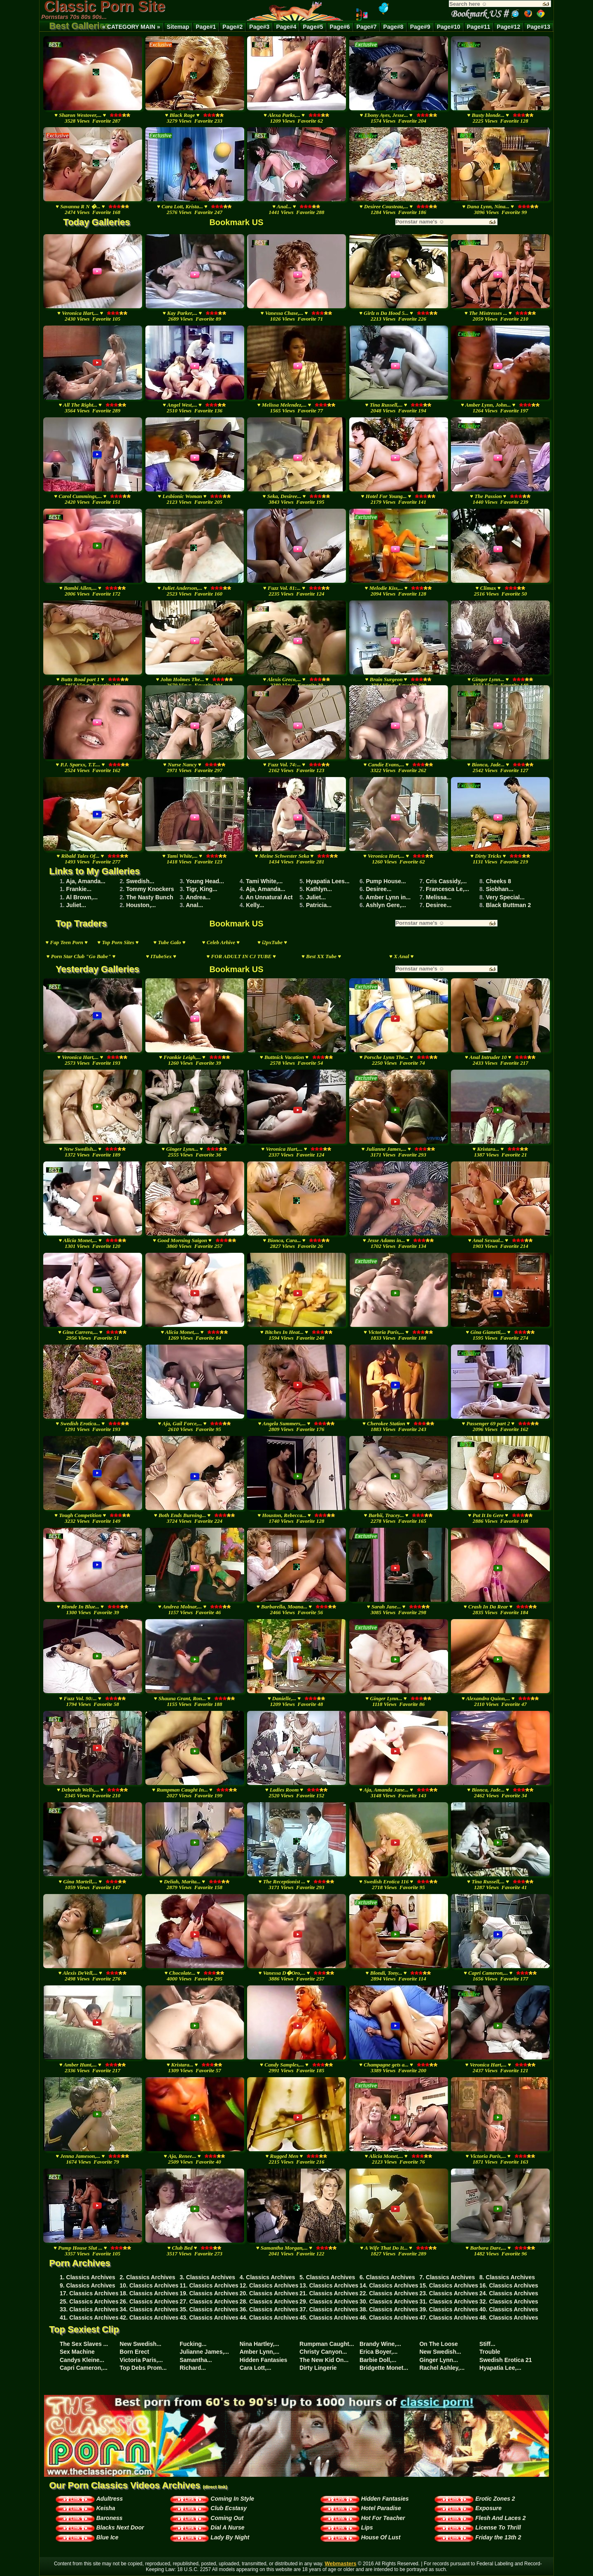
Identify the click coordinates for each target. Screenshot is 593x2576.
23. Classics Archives (448, 2293)
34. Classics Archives (149, 2309)
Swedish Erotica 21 (505, 2360)
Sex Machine (77, 2351)
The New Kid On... (323, 2360)
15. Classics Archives (448, 2285)
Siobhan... (500, 889)
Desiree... (378, 889)
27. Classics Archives (209, 2301)
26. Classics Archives (149, 2301)
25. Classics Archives (89, 2301)
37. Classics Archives (328, 2309)
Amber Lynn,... (260, 2351)
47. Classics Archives (448, 2317)
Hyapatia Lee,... (500, 2367)
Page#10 (448, 26)
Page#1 (206, 26)
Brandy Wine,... (380, 2344)
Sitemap (178, 26)
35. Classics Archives (209, 2309)
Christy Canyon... (323, 2351)
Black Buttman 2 (508, 905)
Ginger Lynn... (438, 2360)
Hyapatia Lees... (328, 881)
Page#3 (259, 26)
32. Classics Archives (508, 2301)
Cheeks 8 (498, 881)
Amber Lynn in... (388, 897)
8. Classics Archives (507, 2277)
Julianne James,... (204, 2351)
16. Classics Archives (508, 2285)
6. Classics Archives (387, 2277)
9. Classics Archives (87, 2285)
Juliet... (316, 897)
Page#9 (420, 26)
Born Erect (134, 2351)
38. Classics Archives (389, 2309)
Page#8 (393, 26)
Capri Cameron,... (83, 2367)
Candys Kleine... (82, 2360)
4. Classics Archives (267, 2277)
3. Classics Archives (207, 2277)
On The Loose (438, 2344)
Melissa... (438, 897)
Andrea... (198, 897)
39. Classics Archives (448, 2309)
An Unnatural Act (269, 897)
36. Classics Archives (269, 2309)
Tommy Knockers (150, 889)
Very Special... (505, 897)
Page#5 (313, 26)
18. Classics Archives (149, 2293)
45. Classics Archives (328, 2317)
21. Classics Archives (328, 2293)
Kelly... (255, 905)
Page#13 (538, 26)
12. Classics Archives (269, 2285)
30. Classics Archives (389, 2301)
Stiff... (487, 2344)
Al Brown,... (82, 897)
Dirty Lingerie (317, 2367)
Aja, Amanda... (85, 881)
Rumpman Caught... (326, 2344)
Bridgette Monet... (384, 2367)
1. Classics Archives (87, 2277)
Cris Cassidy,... (446, 881)
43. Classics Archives (209, 2317)
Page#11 (478, 26)
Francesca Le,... (447, 889)
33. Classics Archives (89, 2309)
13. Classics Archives (328, 2285)
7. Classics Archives (447, 2277)
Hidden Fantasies (263, 2360)
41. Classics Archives (89, 2317)
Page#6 (340, 26)
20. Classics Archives (269, 2293)
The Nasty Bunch (149, 897)
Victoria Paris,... (141, 2360)
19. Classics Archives (209, 2293)
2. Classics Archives (147, 2277)
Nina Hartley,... (259, 2344)
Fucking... (193, 2344)
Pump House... (386, 881)
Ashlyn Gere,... (386, 905)
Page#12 (508, 26)
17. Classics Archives (89, 2293)
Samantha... (196, 2360)
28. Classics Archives (269, 2301)
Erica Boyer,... (379, 2351)
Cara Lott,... (255, 2367)
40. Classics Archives (508, 2309)
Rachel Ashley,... (442, 2367)
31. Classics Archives (448, 2301)
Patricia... (319, 905)
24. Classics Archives (508, 2293)
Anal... (194, 905)
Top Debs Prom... (143, 2367)
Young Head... (205, 881)
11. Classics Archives (209, 2285)
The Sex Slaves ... (84, 2344)
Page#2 (232, 26)
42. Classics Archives (149, 2317)
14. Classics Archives (389, 2285)
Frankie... (78, 889)
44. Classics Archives (269, 2317)
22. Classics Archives (389, 2293)
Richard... (193, 2367)
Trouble (489, 2351)
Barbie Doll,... (378, 2360)
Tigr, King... (201, 889)
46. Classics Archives (389, 2317)
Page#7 (367, 26)
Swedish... (140, 881)
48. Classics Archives (508, 2317)
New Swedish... (140, 2344)
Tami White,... (264, 881)
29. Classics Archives (328, 2301)
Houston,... (141, 905)
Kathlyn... (319, 889)
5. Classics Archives (327, 2277)
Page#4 (286, 26)
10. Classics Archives (149, 2285)
